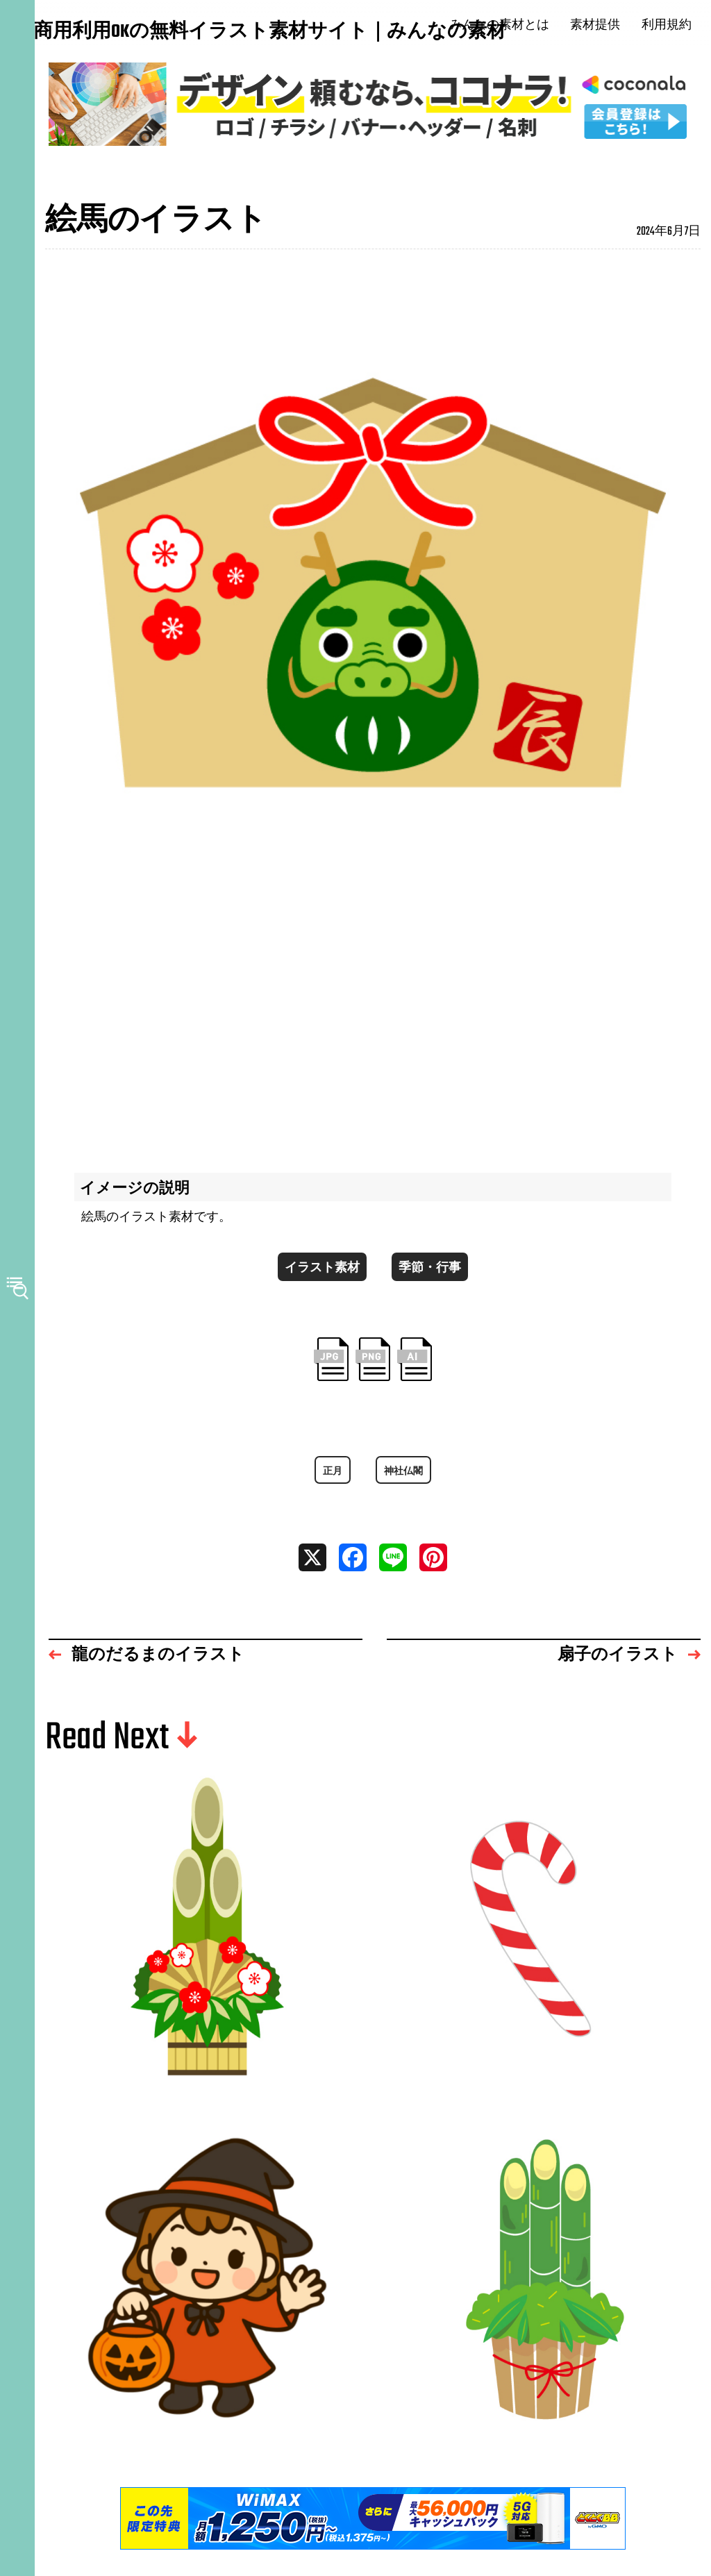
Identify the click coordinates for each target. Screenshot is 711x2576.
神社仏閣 (405, 1484)
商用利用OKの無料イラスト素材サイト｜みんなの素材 (118, 32)
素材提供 (605, 26)
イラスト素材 (318, 1274)
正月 (330, 1484)
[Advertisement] (372, 1027)
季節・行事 (434, 1274)
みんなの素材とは (509, 26)
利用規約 (676, 26)
